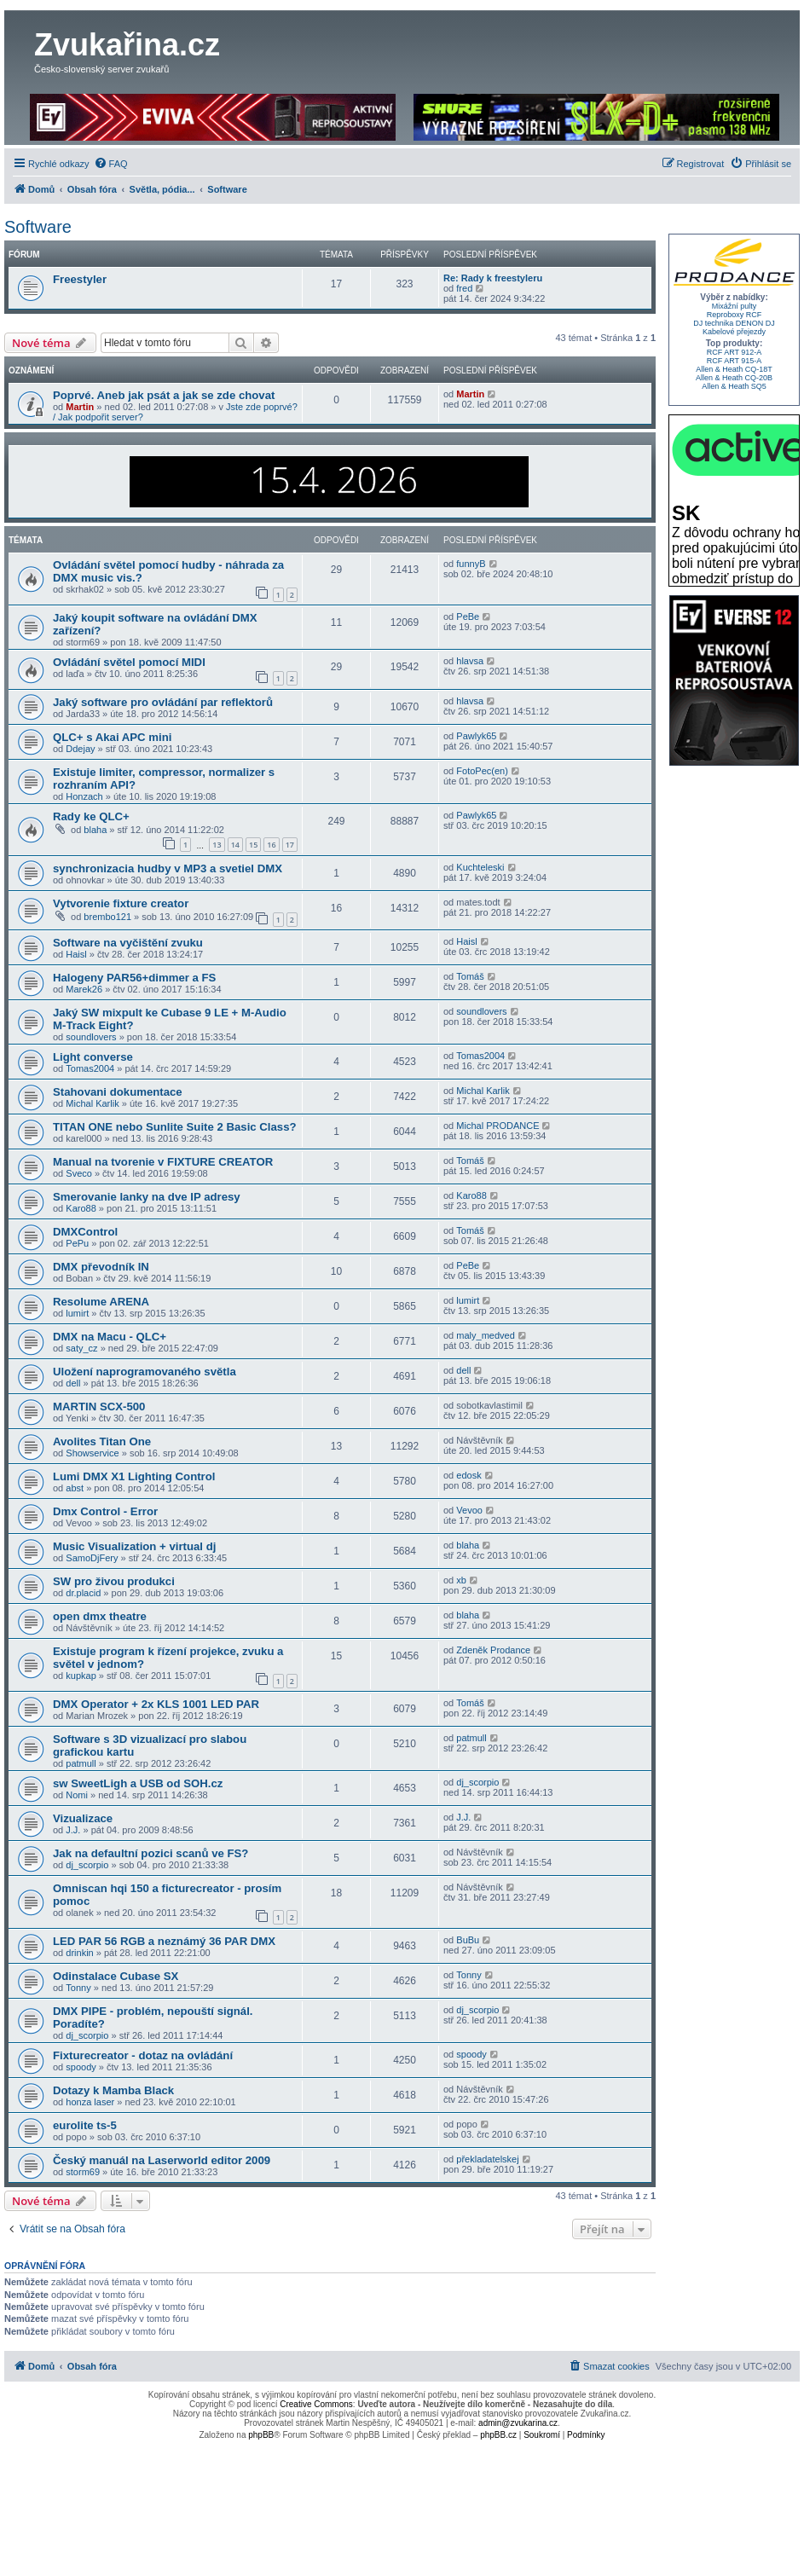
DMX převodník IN (101, 1266)
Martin (80, 407)
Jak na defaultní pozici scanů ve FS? (150, 1853)
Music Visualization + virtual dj (134, 1546)
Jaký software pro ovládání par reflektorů (163, 702)
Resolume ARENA (101, 1301)
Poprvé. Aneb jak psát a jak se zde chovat (164, 395)
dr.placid (83, 1593)
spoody (80, 2067)
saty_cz (81, 1348)
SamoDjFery (92, 1558)
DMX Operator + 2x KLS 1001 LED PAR (156, 1704)
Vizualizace (83, 1818)
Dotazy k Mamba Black (113, 2090)
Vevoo (469, 1510)
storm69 (83, 2172)
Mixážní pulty (734, 306)
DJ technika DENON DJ (734, 323)
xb (461, 1580)
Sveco (79, 1173)
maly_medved (485, 1335)
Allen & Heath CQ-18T (734, 369)
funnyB (470, 564)
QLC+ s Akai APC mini (112, 737)
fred (464, 288)
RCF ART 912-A (734, 352)
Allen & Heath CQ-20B (734, 377)
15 (253, 844)
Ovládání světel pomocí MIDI (129, 662)
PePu (77, 1243)
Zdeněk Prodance (493, 1650)
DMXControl (85, 1231)
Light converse (93, 1057)
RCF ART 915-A (734, 360)
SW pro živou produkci (114, 1581)
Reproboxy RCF (734, 314)
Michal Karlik (92, 1103)
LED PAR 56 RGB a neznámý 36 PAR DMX (164, 1941)
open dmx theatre (100, 1616)
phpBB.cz (498, 2435)
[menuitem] (111, 163)
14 (235, 844)
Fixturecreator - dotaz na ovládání (143, 2055)
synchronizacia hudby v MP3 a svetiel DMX (167, 868)
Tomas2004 (90, 1068)
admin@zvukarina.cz (518, 2423)
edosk (468, 1475)
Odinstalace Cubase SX (115, 1976)
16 (271, 844)
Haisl (76, 954)
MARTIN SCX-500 (99, 1406)
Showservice (92, 1453)
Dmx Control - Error (105, 1511)
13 (216, 844)
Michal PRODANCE (497, 1125)
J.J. (73, 1830)
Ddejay (80, 749)
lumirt (77, 1313)
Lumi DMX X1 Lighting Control (134, 1476)
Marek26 (84, 989)
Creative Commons (316, 2404)
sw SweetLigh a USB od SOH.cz (138, 1783)
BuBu (467, 1940)
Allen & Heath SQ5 (734, 386)
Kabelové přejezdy (734, 331)
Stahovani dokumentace (117, 1091)
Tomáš (469, 976)
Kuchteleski (480, 867)
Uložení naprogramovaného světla (144, 1371)
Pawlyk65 (476, 736)
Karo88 (80, 1208)
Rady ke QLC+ (91, 816)
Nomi (77, 1795)
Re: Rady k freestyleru (492, 278)
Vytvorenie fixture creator (120, 903)
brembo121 (107, 917)
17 (290, 844)
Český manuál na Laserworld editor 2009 (161, 2160)
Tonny (78, 1988)
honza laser (90, 2102)
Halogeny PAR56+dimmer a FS (134, 977)
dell (73, 1383)
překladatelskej (487, 2159)
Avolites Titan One (102, 1441)
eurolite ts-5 (85, 2125)
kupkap (80, 1675)
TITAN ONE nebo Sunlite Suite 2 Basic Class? (175, 1126)
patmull (80, 1763)
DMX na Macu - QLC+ (109, 1336)
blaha (95, 830)
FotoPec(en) (482, 771)
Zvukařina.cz (127, 44)
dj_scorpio (477, 1782)
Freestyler (80, 279)
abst (75, 1488)
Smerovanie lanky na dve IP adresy (146, 1196)
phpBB (261, 2435)
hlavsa (469, 661)
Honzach (84, 796)
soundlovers (91, 1037)
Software (38, 226)
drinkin (79, 1953)
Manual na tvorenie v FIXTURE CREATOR (163, 1161)
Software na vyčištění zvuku (128, 942)
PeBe (467, 616)
